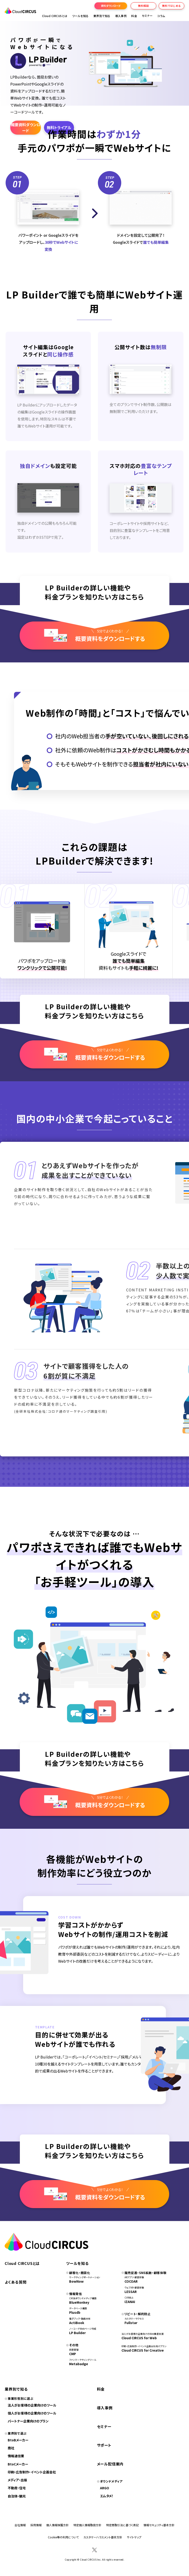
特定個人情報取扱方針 (87, 2525)
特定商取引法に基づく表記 (122, 2525)
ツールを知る (80, 16)
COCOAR (131, 2281)
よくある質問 (16, 2282)
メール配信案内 (110, 2464)
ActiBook (76, 2322)
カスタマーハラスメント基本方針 (102, 2537)
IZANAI (130, 2301)
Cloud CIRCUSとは (55, 16)
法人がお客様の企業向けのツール (32, 2405)
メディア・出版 (17, 2480)
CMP (72, 2353)
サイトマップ (134, 2537)
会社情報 (20, 2525)
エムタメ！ (106, 2495)
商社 (11, 2448)
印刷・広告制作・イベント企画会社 (32, 2472)
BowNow (76, 2281)
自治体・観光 (17, 2496)
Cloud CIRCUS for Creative (142, 2350)
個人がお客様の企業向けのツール (32, 2413)
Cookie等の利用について (63, 2537)
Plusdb (74, 2312)
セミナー (104, 2426)
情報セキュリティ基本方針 (159, 2525)
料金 (134, 16)
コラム (161, 16)
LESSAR (131, 2291)
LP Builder (77, 2332)
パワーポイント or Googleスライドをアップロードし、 (48, 242)
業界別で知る (102, 16)
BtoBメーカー (18, 2440)
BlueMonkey (79, 2302)
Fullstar (131, 2322)
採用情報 (36, 2525)
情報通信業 (16, 2456)
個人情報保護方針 (57, 2525)
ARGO (104, 2488)
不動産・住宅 (17, 2488)
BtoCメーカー (18, 2464)
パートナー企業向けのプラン (28, 2421)
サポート (104, 2445)
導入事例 (121, 16)
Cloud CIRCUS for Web (139, 2337)
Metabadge (78, 2363)
